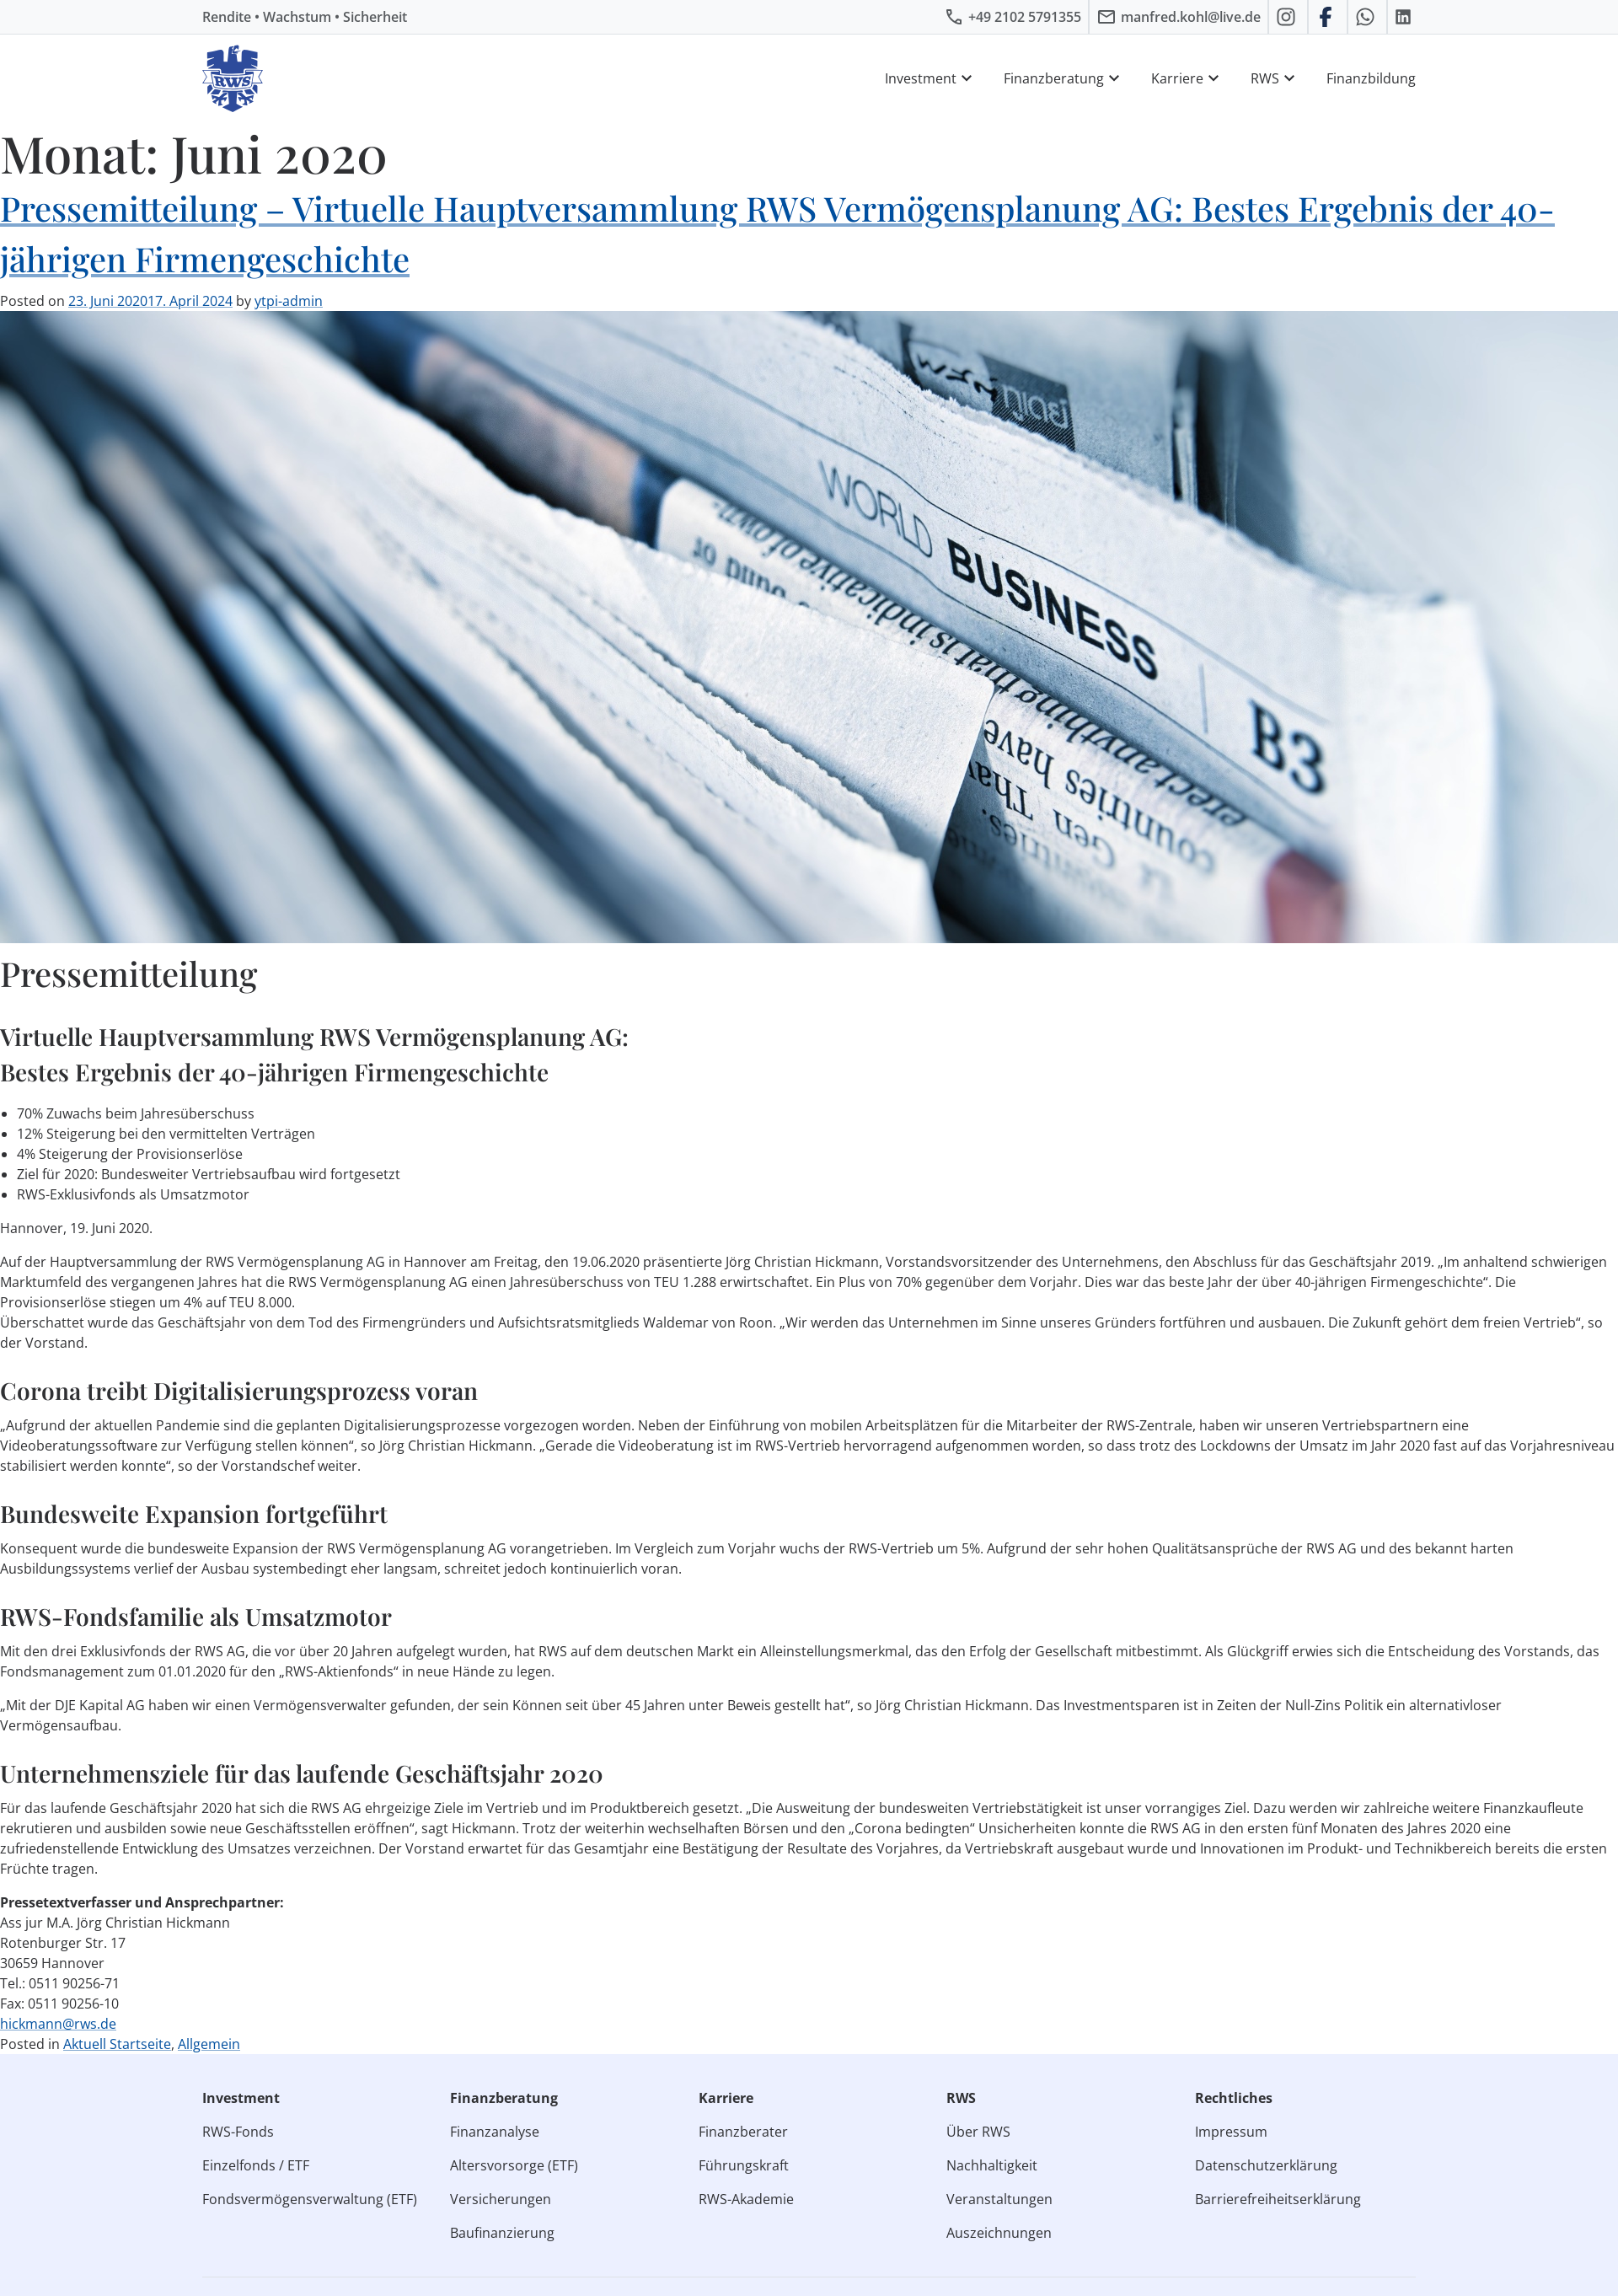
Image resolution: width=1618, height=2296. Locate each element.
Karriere (1187, 78)
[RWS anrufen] (1012, 17)
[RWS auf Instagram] (1288, 17)
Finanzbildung (1371, 78)
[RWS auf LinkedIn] (1405, 16)
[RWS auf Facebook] (1327, 17)
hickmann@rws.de (58, 2023)
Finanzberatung (1064, 78)
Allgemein (209, 2044)
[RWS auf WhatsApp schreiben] (1367, 17)
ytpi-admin (288, 301)
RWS (1275, 78)
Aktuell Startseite (117, 2044)
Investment (931, 78)
